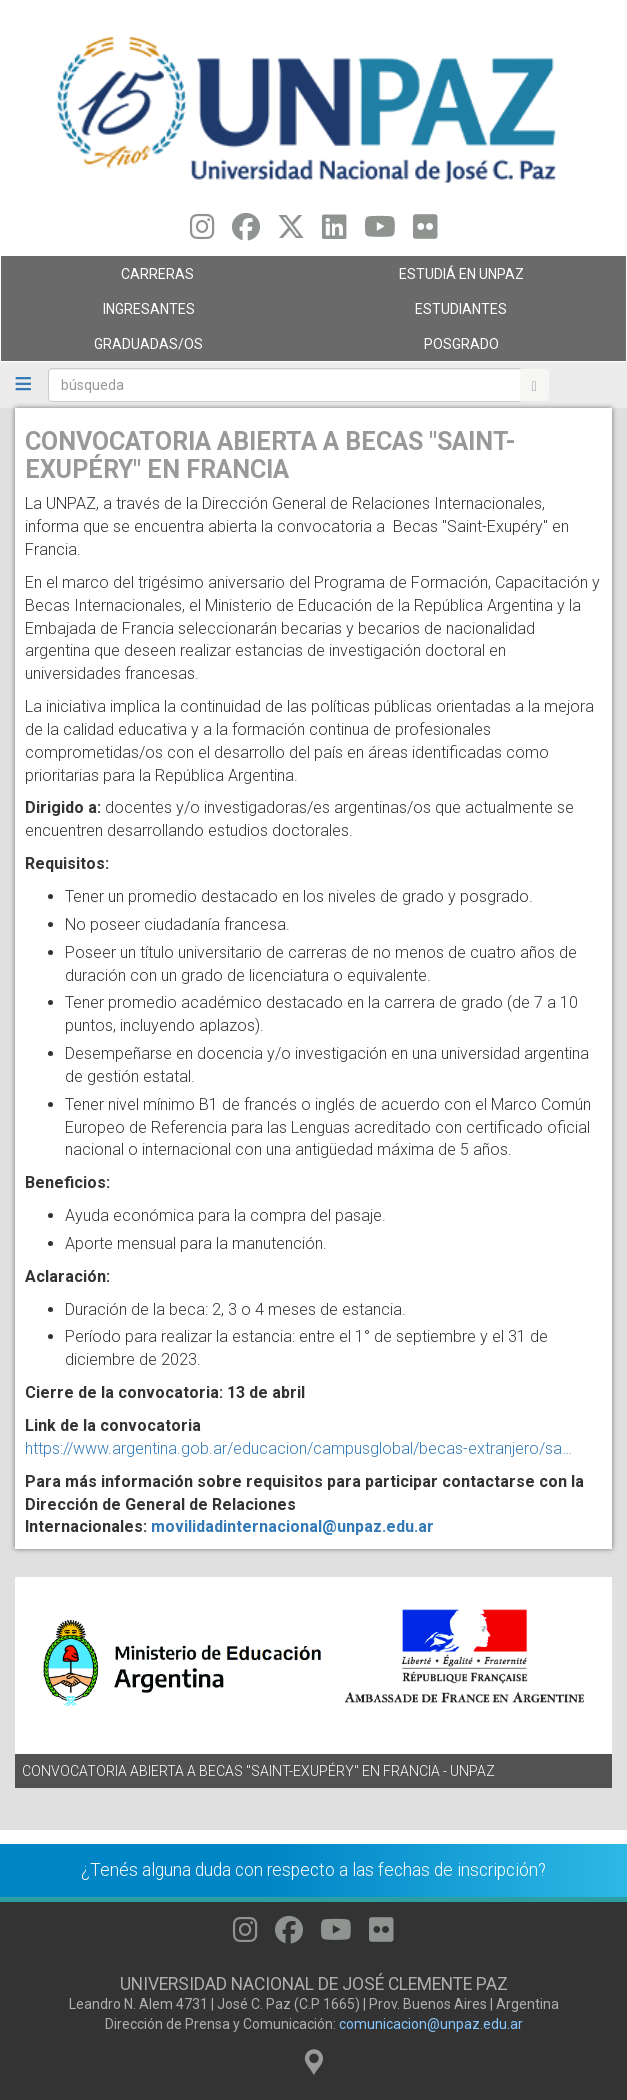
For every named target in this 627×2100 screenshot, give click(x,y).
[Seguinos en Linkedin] (334, 232)
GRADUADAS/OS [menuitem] (152, 349)
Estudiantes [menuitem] (465, 314)
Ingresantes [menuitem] (152, 314)
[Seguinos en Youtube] (380, 232)
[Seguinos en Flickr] (425, 232)
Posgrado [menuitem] (465, 349)
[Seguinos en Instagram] (202, 232)
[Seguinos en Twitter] (291, 232)
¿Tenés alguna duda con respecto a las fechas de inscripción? (313, 1870)
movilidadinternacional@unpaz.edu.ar (292, 1526)
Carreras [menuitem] (152, 279)
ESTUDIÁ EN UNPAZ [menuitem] (465, 279)
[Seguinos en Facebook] (246, 232)
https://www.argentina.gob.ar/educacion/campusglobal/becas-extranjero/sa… (298, 1448)
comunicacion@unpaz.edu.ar (431, 2024)
